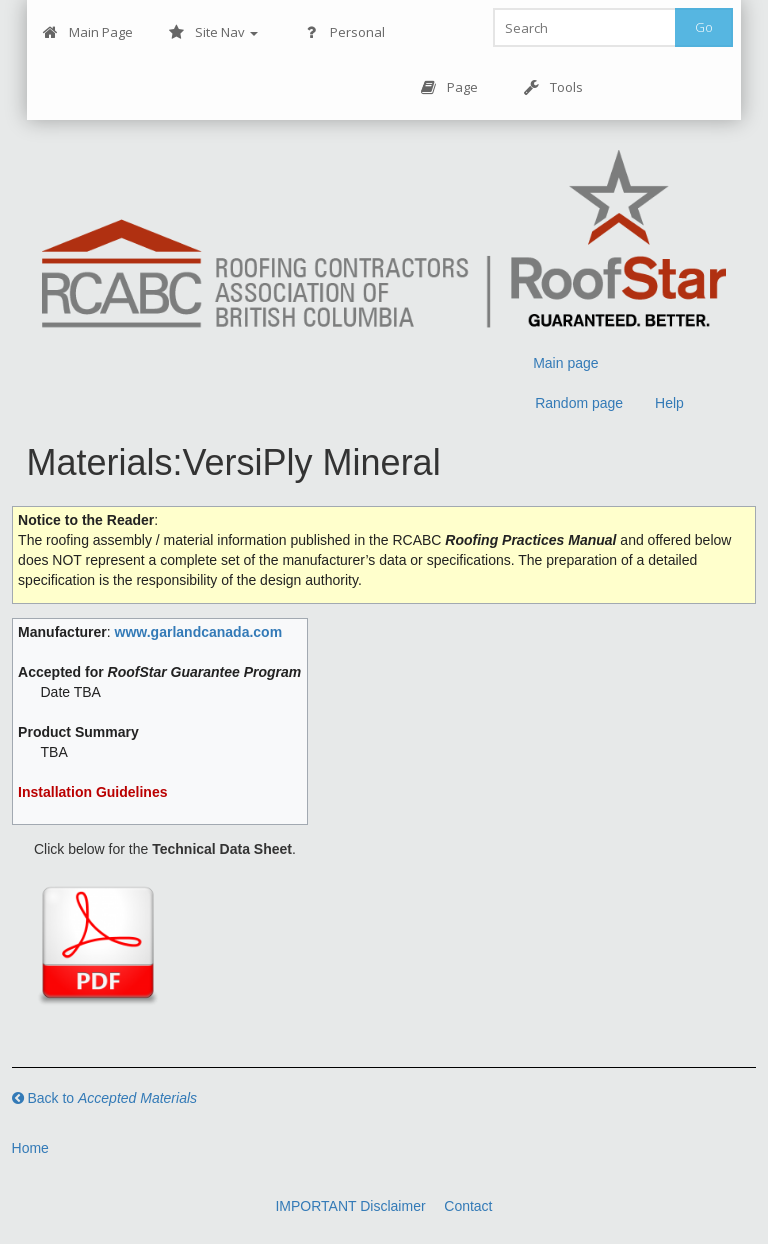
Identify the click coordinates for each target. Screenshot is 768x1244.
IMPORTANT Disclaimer (350, 1206)
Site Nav (213, 32)
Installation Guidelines (92, 792)
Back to (105, 1098)
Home (30, 1148)
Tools (553, 87)
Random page (579, 403)
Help (669, 403)
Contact (468, 1206)
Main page (565, 363)
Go (704, 27)
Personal (344, 32)
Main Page (88, 32)
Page (449, 87)
